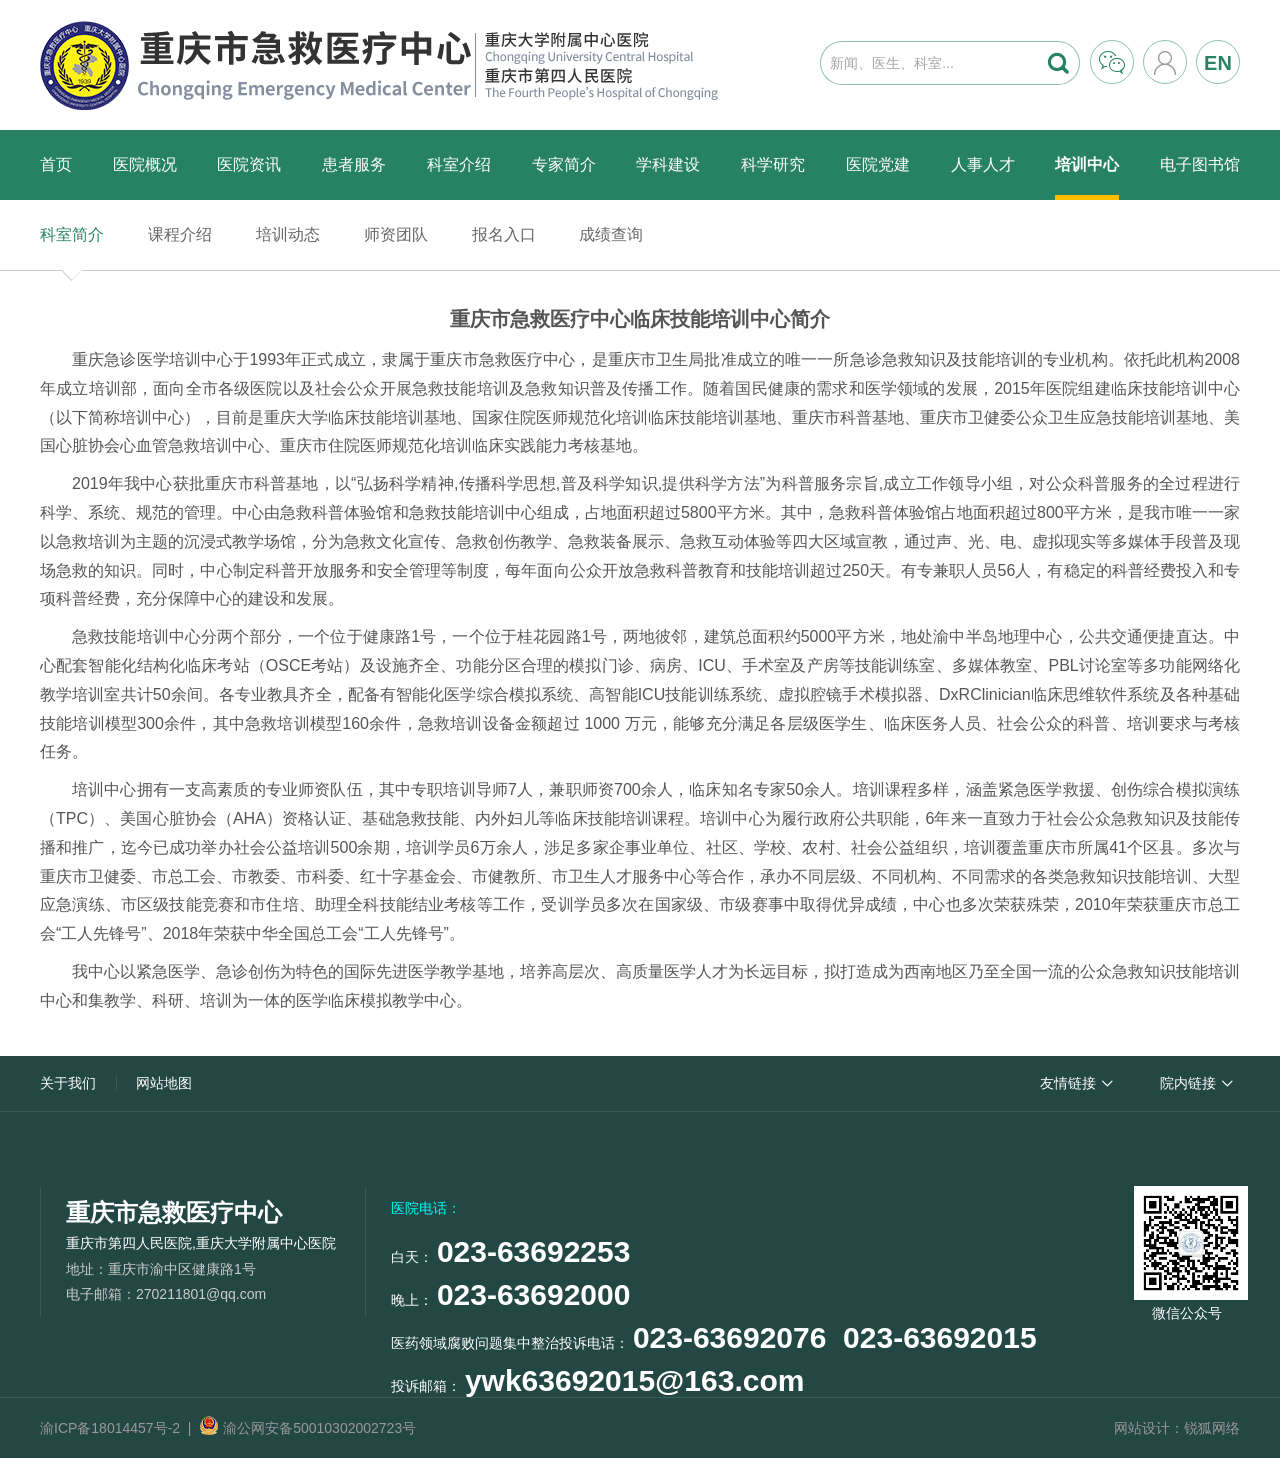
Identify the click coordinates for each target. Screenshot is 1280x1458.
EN (1218, 63)
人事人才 (983, 164)
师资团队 (396, 234)
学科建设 (668, 164)
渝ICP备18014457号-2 (110, 1428)
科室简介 (72, 234)
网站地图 (164, 1083)
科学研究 (773, 164)
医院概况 (145, 164)
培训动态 (288, 234)
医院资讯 (249, 164)
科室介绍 (459, 164)
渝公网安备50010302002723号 (307, 1428)
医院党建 (878, 164)
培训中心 (1087, 164)
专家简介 (564, 164)
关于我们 (68, 1083)
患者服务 (354, 164)
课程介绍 (180, 234)
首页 (56, 164)
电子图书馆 (1200, 164)
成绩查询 (611, 234)
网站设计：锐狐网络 (1177, 1428)
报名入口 (504, 234)
